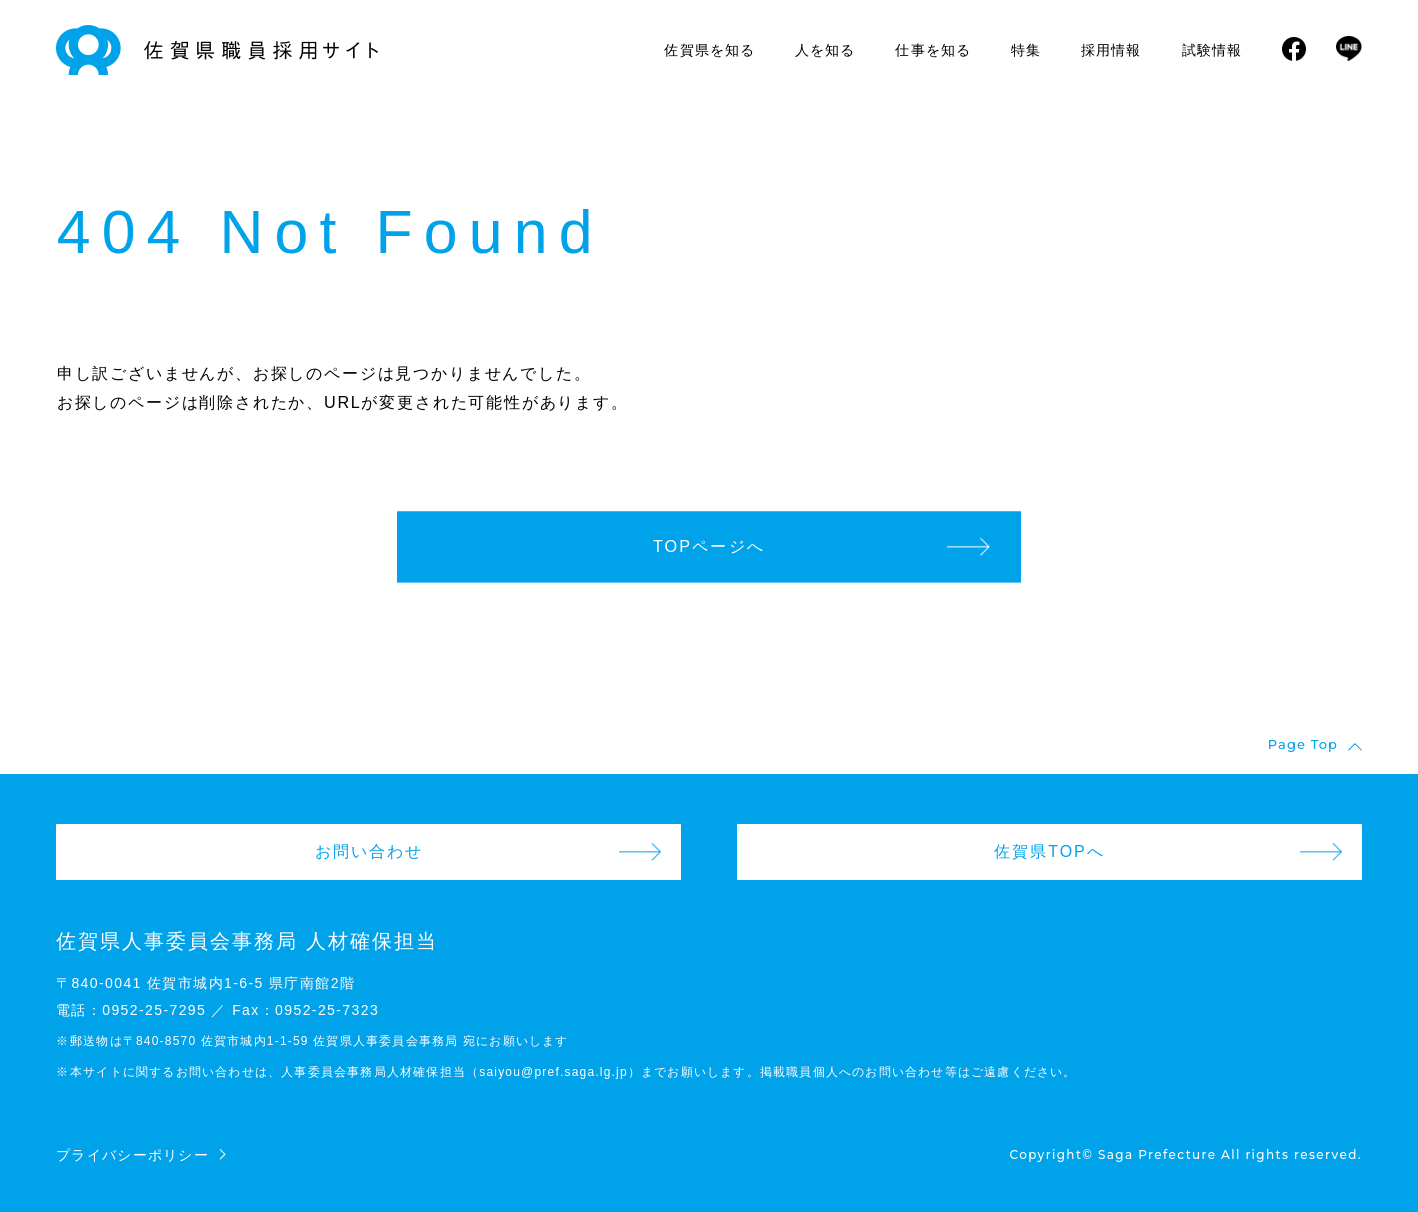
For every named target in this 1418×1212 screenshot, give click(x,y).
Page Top (1303, 745)
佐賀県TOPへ (1049, 851)
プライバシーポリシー (132, 1155)
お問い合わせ (369, 851)
